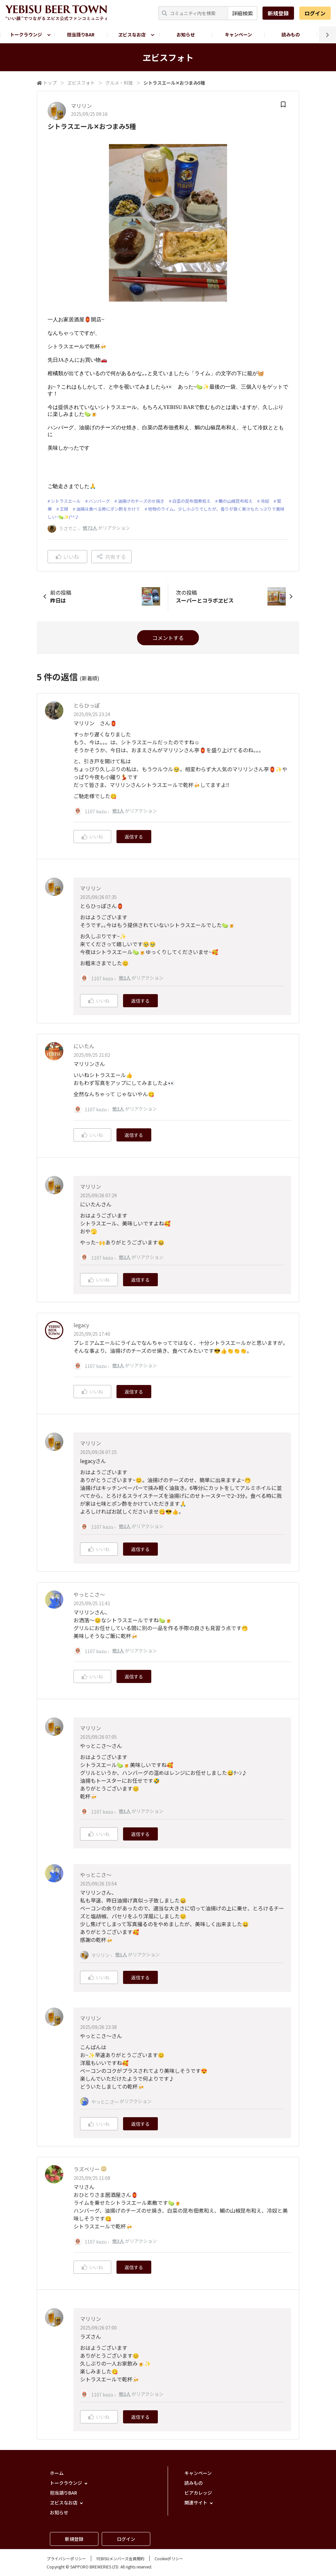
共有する (111, 557)
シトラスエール (66, 501)
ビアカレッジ (198, 2492)
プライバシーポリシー (66, 2558)
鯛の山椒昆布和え (236, 501)
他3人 (118, 1365)
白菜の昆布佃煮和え (191, 501)
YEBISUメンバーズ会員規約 (120, 2558)
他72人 (90, 527)
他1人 (125, 1811)
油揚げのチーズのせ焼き (141, 501)
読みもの (291, 34)
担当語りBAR (80, 34)
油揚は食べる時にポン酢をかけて (108, 509)
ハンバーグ (99, 501)
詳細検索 (242, 13)
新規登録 (278, 13)
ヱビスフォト (81, 82)
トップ (50, 82)
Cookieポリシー (169, 2558)
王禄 (64, 509)
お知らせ (186, 34)
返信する (134, 836)
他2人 (118, 810)
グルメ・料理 (119, 82)
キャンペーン (238, 34)
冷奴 (265, 501)
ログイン (315, 13)
